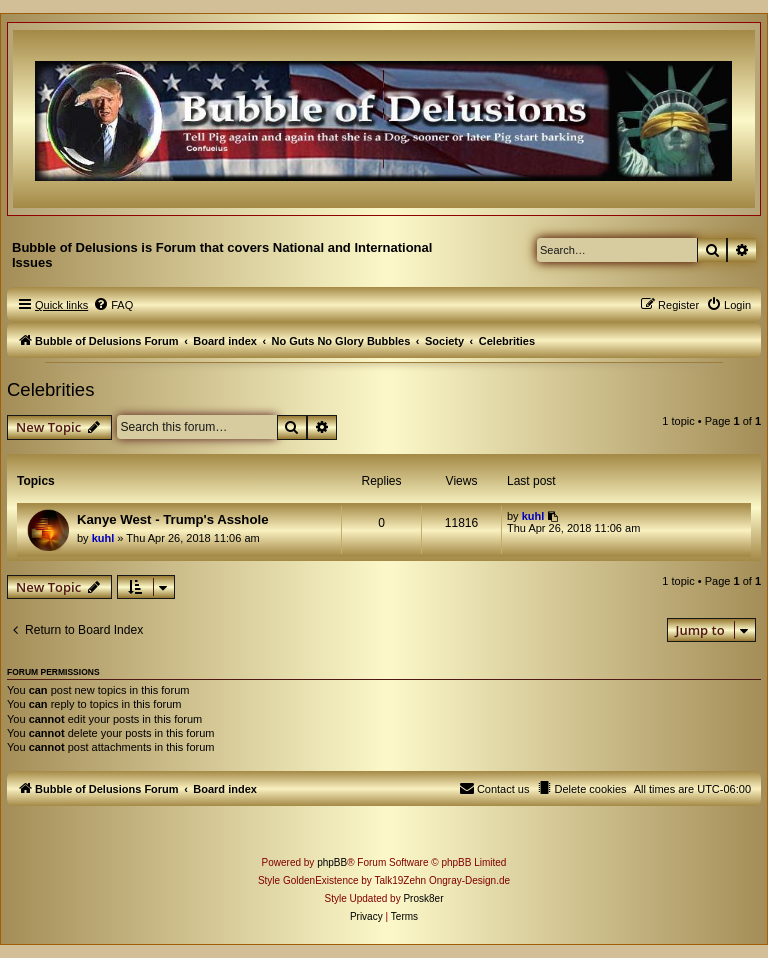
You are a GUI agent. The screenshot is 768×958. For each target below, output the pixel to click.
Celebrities (50, 389)
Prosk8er (423, 898)
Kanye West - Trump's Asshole (172, 519)
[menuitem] (113, 305)
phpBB (332, 862)
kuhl (103, 538)
